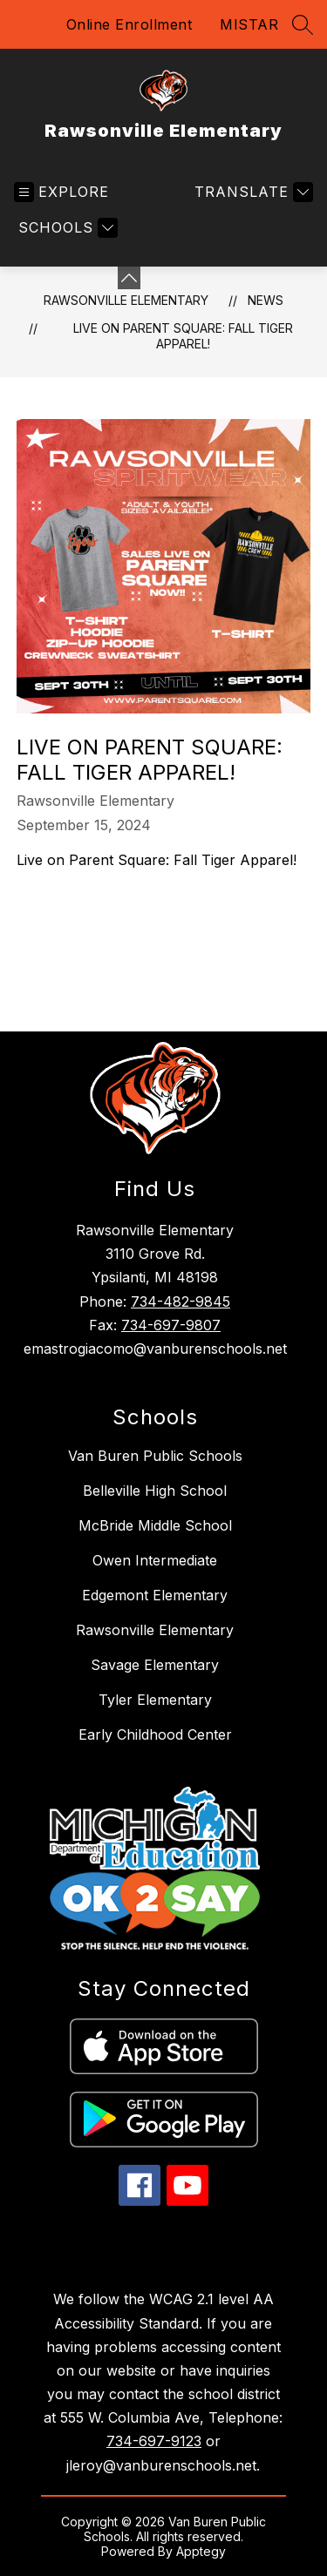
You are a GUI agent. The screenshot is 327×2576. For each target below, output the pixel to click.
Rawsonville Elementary (126, 300)
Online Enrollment (129, 24)
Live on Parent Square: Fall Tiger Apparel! (183, 336)
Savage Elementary (155, 1664)
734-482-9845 (180, 1301)
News (265, 300)
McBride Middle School (155, 1525)
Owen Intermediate (154, 1560)
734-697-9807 (171, 1325)
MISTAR (249, 24)
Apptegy (201, 2551)
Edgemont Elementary (155, 1595)
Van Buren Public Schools (155, 1455)
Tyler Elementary (155, 1699)
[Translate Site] (251, 192)
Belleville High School (155, 1490)
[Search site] (302, 24)
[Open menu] (61, 192)
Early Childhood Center (155, 1734)
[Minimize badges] (129, 278)
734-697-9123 (153, 2441)
